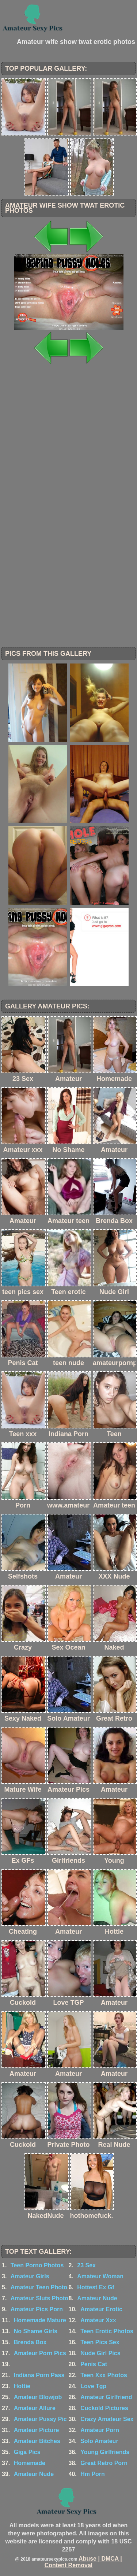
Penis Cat (93, 2364)
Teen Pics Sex (99, 2342)
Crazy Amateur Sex (106, 2419)
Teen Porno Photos (37, 2265)
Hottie (22, 2386)
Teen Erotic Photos (106, 2331)
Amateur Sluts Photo (39, 2298)
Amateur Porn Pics (40, 2353)
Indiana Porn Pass (39, 2375)
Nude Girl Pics (100, 2353)
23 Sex (86, 2265)
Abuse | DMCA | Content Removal (83, 2561)
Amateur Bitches (37, 2441)
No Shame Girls (35, 2331)
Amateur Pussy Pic (40, 2419)
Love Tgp (93, 2386)
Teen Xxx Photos (103, 2375)
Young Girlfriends (104, 2452)
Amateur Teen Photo (39, 2287)
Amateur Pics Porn (37, 2309)
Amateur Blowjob (38, 2397)
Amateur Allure (35, 2408)
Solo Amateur (99, 2441)
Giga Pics (27, 2452)
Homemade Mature (40, 2320)
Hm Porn (92, 2474)
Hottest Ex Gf (95, 2287)
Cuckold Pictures (104, 2408)
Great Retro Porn (104, 2463)
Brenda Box (30, 2342)
